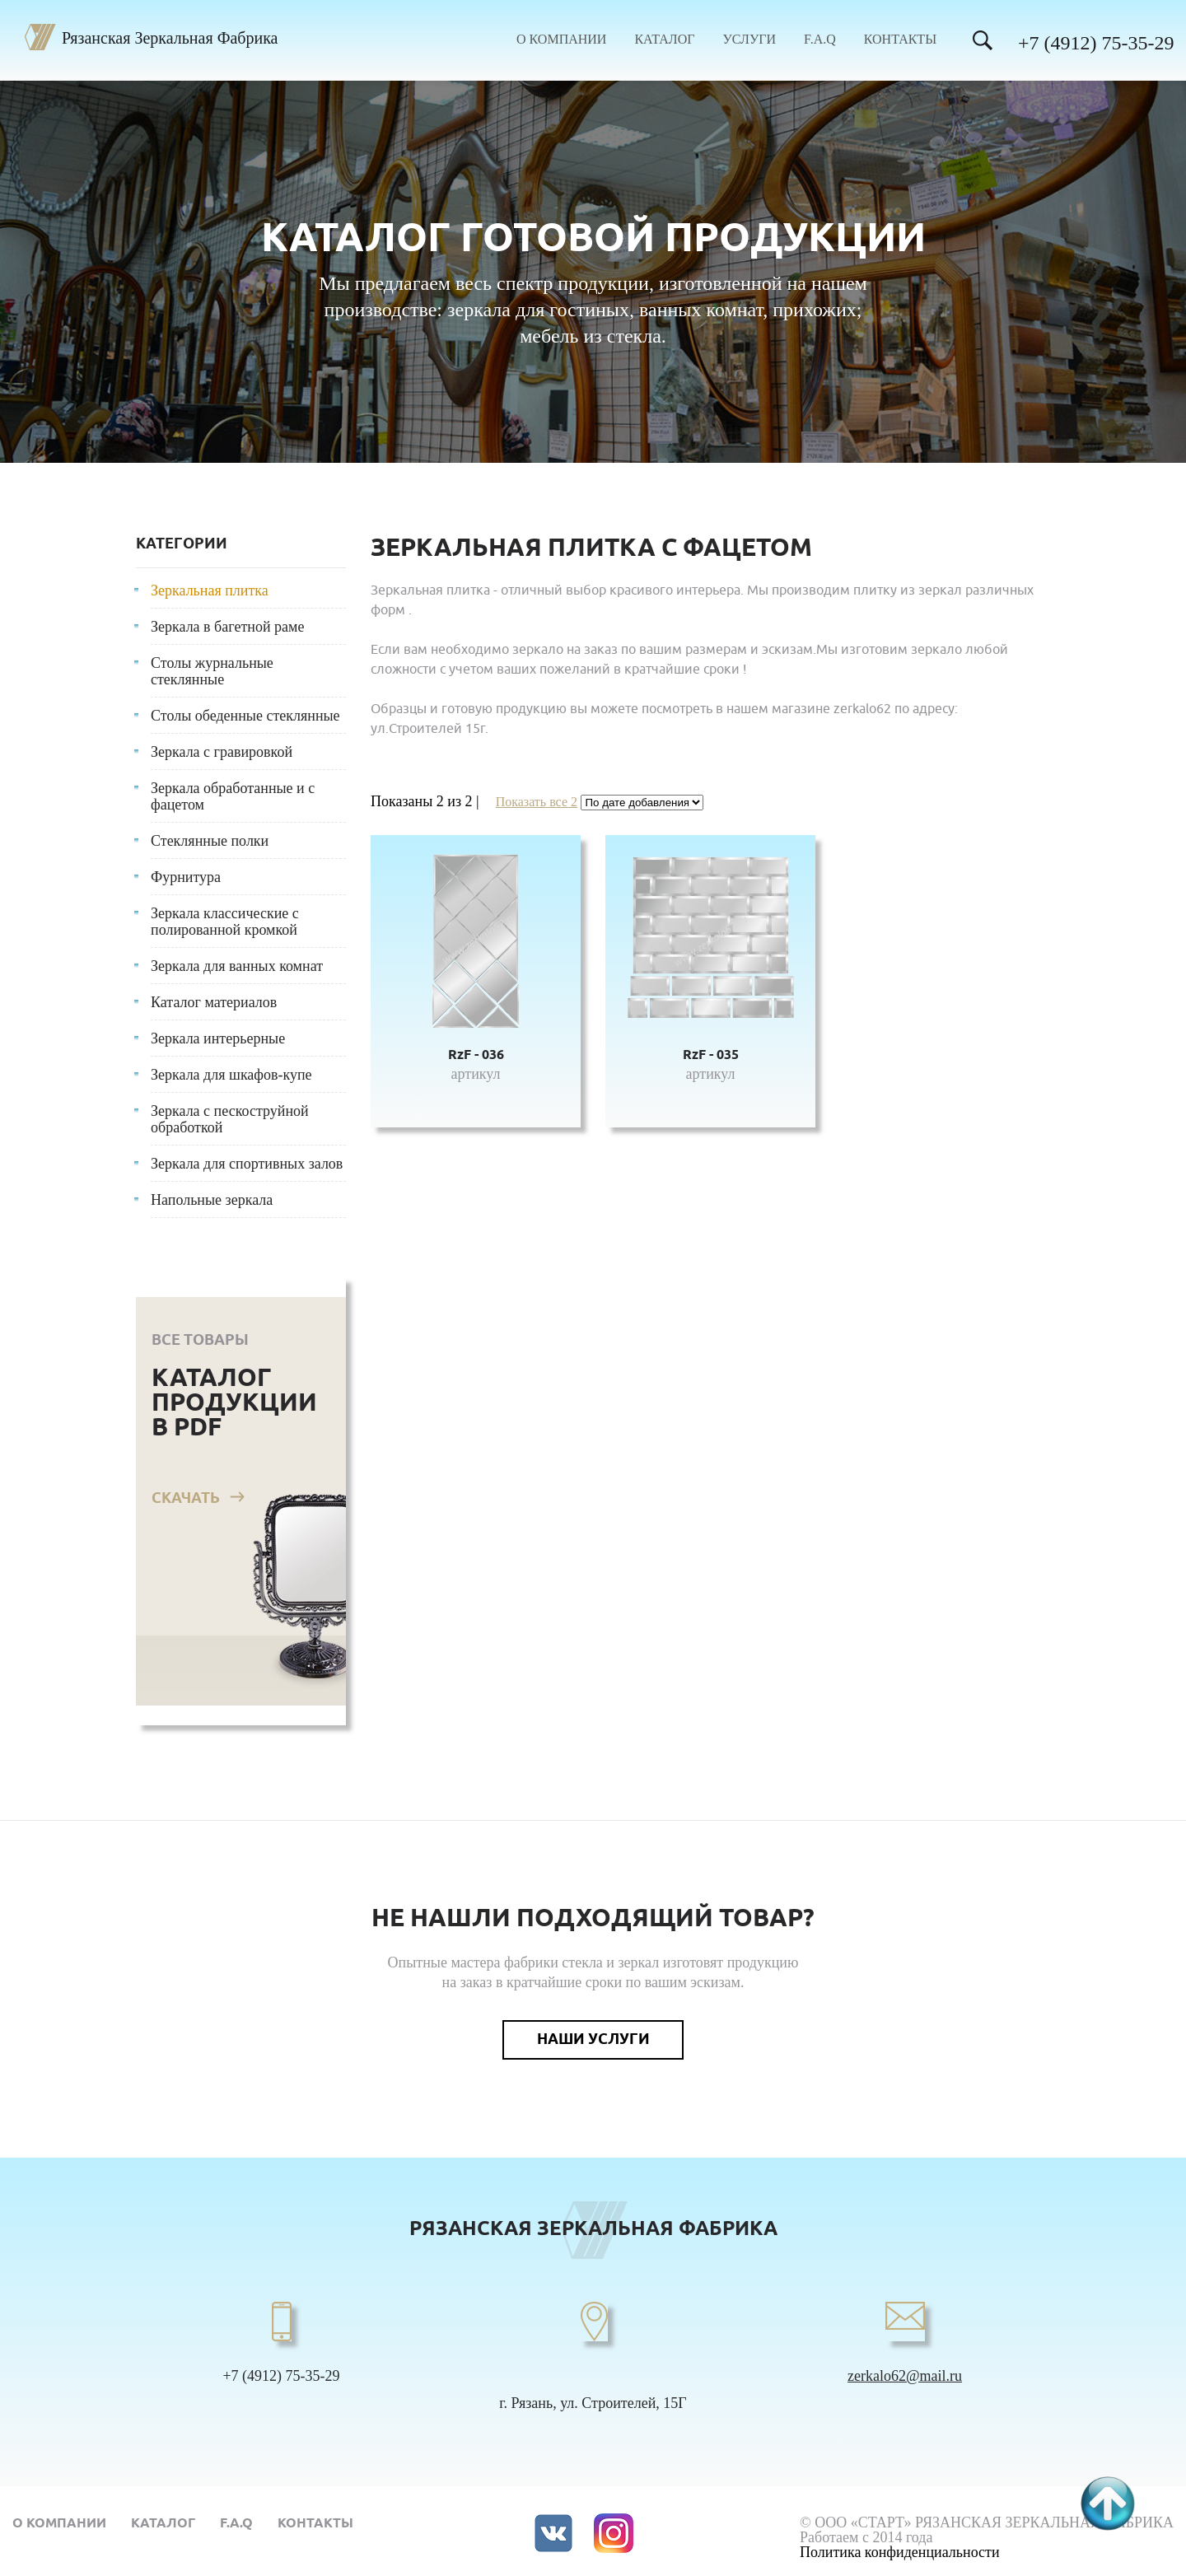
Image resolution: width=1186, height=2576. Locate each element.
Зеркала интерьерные (218, 1038)
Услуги (749, 39)
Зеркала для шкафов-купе (231, 1074)
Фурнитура (186, 877)
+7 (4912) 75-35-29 (1096, 43)
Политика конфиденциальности (900, 2552)
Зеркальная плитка (209, 590)
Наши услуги (593, 2040)
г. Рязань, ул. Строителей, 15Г (592, 2403)
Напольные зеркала (212, 1200)
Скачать (186, 1499)
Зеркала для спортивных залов (247, 1163)
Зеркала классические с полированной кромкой (225, 921)
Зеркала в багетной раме (227, 626)
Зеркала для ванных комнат (237, 966)
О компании (561, 39)
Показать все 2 (536, 802)
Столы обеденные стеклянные (245, 715)
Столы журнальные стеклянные (212, 671)
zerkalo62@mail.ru (904, 2375)
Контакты (900, 39)
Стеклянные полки (209, 841)
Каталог (664, 39)
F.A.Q (820, 39)
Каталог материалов (214, 1002)
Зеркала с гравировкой (221, 752)
